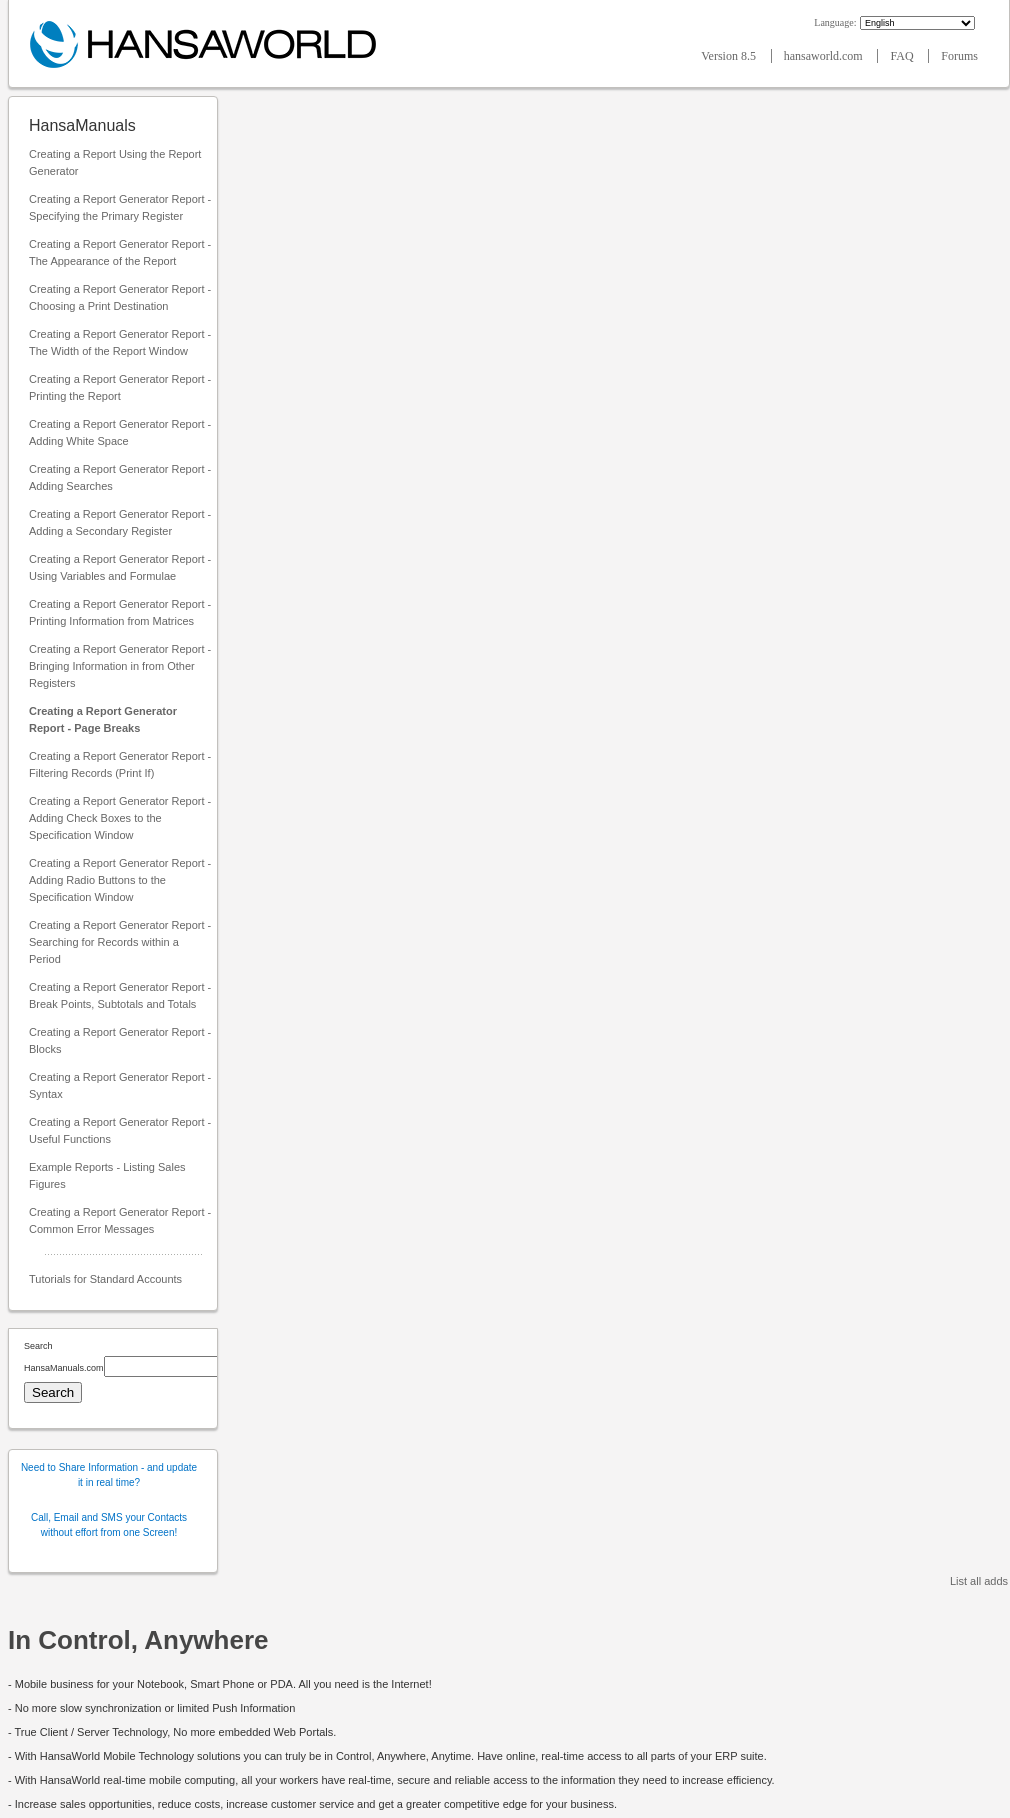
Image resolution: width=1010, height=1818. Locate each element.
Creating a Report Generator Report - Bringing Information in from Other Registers (120, 666)
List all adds (979, 1581)
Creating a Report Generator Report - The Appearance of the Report (120, 252)
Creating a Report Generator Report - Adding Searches (120, 477)
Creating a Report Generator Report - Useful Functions (120, 1130)
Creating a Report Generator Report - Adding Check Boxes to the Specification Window (120, 818)
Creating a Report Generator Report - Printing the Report (120, 387)
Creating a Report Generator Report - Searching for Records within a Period (120, 942)
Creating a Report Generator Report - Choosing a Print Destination (120, 297)
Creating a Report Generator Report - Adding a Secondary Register (120, 522)
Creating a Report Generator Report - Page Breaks (103, 719)
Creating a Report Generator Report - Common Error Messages (120, 1220)
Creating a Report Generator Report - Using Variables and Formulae (120, 567)
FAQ (903, 56)
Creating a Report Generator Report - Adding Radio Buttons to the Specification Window (120, 880)
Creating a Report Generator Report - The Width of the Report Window (120, 342)
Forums (959, 56)
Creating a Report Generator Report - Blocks (120, 1040)
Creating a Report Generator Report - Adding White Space (120, 432)
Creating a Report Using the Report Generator (115, 162)
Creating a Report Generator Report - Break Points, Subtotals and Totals (120, 995)
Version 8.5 (730, 56)
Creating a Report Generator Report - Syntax (120, 1085)
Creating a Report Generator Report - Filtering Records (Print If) (120, 764)
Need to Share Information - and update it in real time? (109, 1475)
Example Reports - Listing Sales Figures (107, 1175)
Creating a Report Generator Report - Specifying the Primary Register (120, 207)
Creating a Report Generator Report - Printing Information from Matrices (120, 612)
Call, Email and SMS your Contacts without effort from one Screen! (109, 1525)
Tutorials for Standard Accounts (105, 1279)
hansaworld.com (825, 56)
